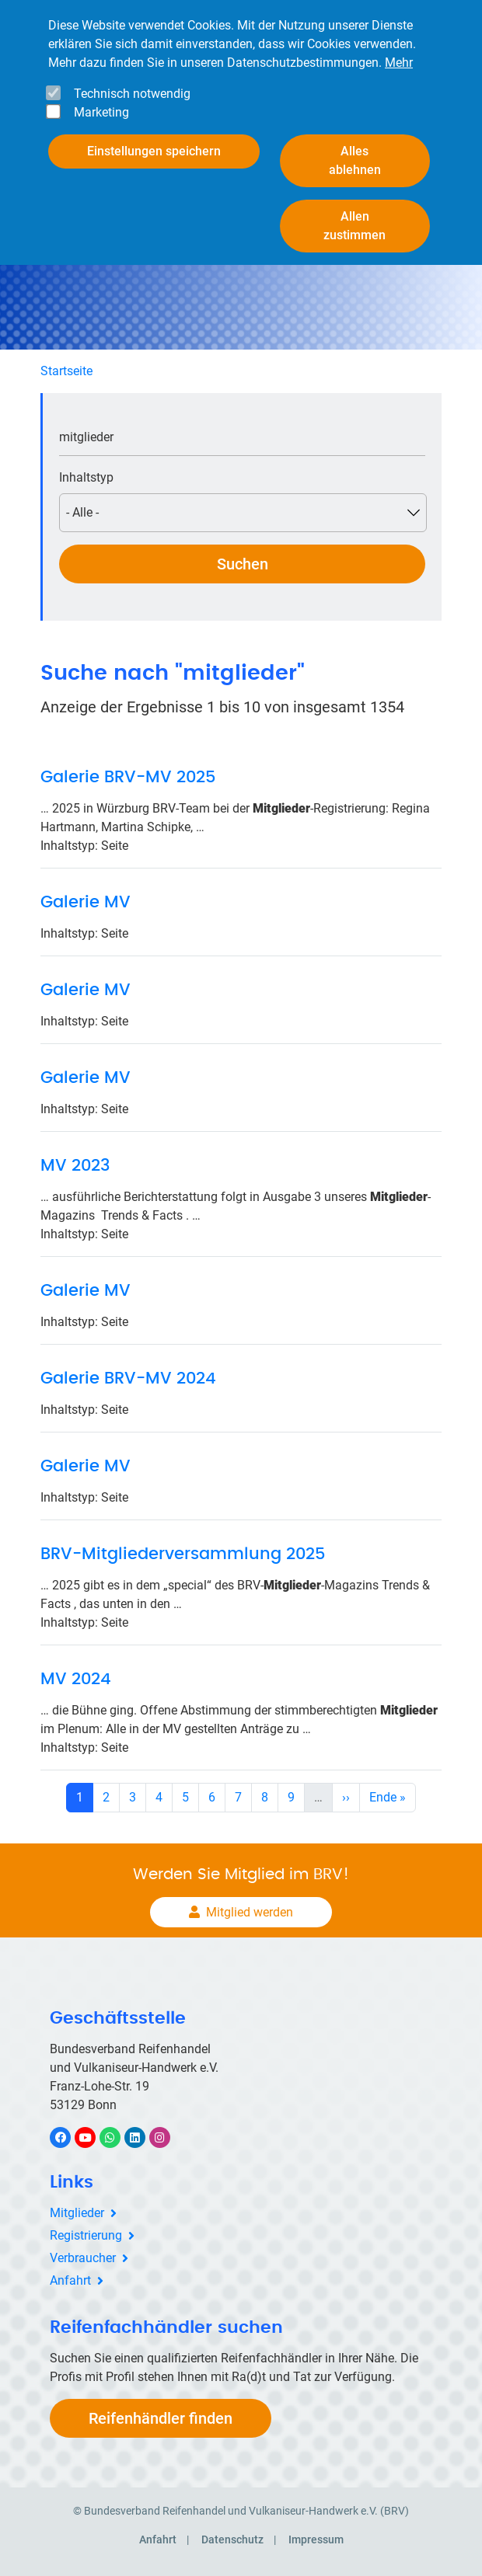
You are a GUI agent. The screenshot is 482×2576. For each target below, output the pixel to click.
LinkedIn (142, 2137)
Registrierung (86, 2235)
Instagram (167, 2137)
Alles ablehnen (355, 146)
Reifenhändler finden (160, 2418)
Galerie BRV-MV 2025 (127, 777)
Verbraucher (83, 2258)
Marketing (101, 98)
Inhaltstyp (86, 477)
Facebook (68, 2137)
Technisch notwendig (132, 79)
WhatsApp (117, 2137)
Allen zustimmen (354, 211)
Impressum (316, 2539)
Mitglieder (77, 2212)
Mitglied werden (249, 1912)
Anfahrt (70, 2280)
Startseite (66, 371)
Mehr (399, 48)
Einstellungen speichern (154, 137)
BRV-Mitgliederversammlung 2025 (182, 1554)
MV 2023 (75, 1165)
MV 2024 (75, 1679)
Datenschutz (232, 2539)
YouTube (94, 2137)
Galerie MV (85, 902)
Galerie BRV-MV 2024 (128, 1378)
